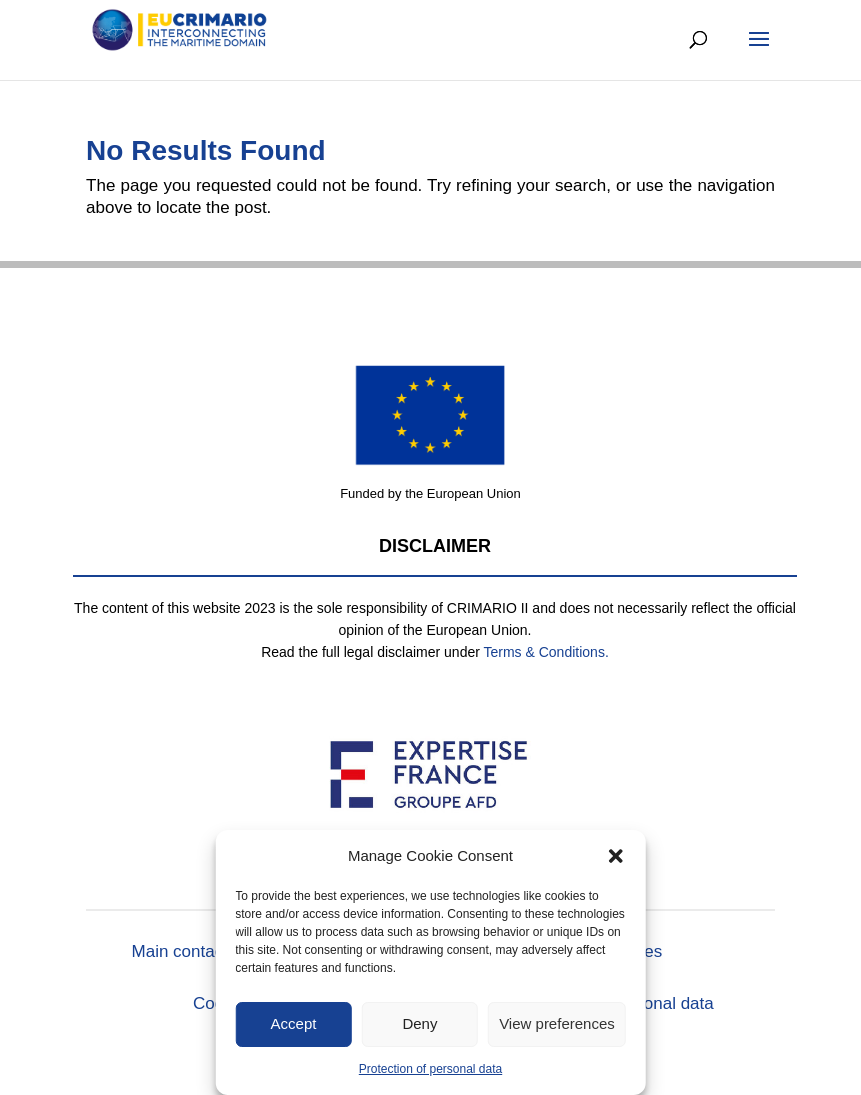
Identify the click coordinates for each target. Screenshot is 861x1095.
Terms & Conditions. (546, 652)
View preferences (557, 1023)
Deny (419, 1023)
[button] (616, 856)
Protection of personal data (430, 1069)
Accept (294, 1023)
